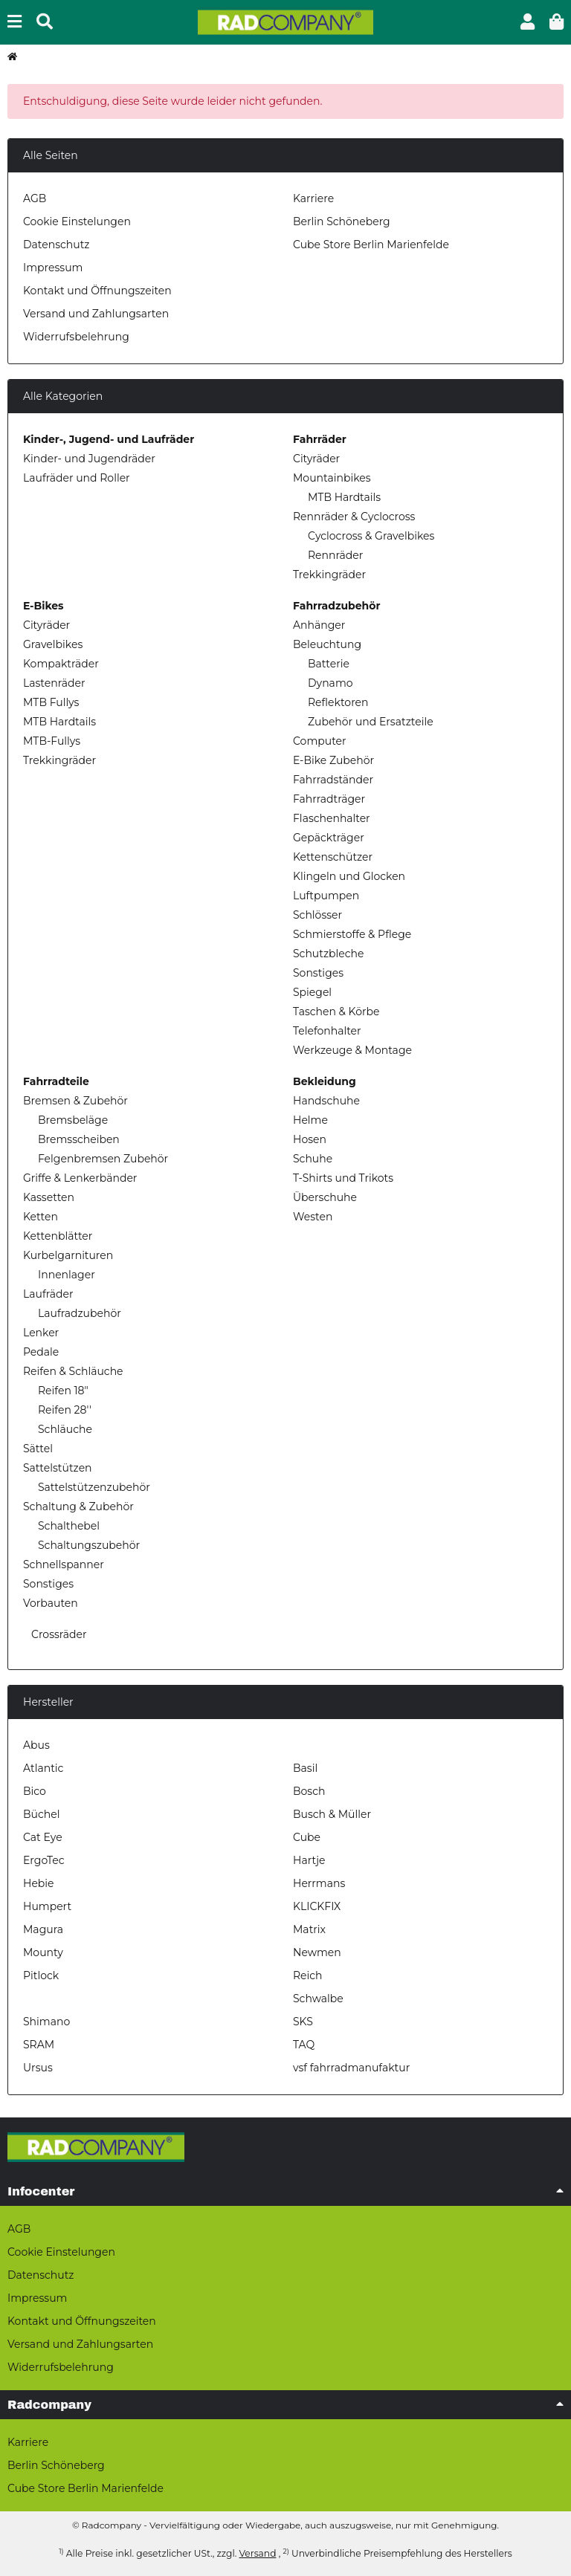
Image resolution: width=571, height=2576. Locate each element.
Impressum (53, 267)
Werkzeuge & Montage (352, 1050)
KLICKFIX (317, 1906)
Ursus (38, 2067)
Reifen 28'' (64, 1410)
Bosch (309, 1791)
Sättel (38, 1448)
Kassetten (48, 1197)
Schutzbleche (328, 953)
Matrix (309, 1929)
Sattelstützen (57, 1468)
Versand (257, 2553)
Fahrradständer (333, 779)
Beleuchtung (327, 644)
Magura (43, 1929)
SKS (303, 2021)
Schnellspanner (63, 1564)
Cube (306, 1837)
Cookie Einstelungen (77, 221)
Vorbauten (50, 1603)
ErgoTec (44, 1860)
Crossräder (57, 1634)
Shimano (46, 2021)
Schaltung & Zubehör (78, 1506)
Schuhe (312, 1158)
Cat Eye (42, 1837)
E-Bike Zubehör (333, 760)
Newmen (317, 1952)
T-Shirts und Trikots (343, 1178)
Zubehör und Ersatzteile (370, 721)
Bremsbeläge (73, 1120)
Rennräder (335, 555)
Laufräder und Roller (76, 478)
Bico (34, 1791)
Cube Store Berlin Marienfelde (371, 244)
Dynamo (330, 683)
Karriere (313, 198)
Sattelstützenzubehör (94, 1487)
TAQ (303, 2044)
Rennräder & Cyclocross (354, 516)
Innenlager (66, 1274)
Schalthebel (69, 1526)
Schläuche (65, 1429)
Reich (308, 1975)
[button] (527, 22)
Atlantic (43, 1768)
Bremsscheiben (79, 1139)
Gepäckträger (328, 837)
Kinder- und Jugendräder (89, 458)
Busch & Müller (332, 1814)
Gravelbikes (53, 644)
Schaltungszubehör (89, 1545)
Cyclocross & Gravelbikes (371, 536)
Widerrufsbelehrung (76, 336)
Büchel (41, 1814)
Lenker (41, 1332)
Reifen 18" (63, 1390)
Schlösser (317, 915)
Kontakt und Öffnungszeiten (97, 290)
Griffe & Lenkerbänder (80, 1178)
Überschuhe (325, 1197)
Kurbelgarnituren (68, 1255)
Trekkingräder (329, 574)
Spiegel (312, 992)
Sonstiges (318, 973)
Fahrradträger (329, 799)
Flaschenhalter (331, 818)
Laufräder (48, 1294)
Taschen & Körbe (336, 1011)
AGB (34, 198)
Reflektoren (338, 702)
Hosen (309, 1139)
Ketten (40, 1216)
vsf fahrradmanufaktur (351, 2067)
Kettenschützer (332, 857)
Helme (310, 1120)
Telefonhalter (327, 1031)
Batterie (328, 663)
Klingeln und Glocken (349, 876)
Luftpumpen (326, 895)
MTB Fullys (51, 702)
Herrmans (319, 1883)
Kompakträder (61, 663)
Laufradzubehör (79, 1313)
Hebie (38, 1883)
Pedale (41, 1352)
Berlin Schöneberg (341, 221)
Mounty (43, 1952)
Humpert (47, 1906)
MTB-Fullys (51, 741)
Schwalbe (318, 1998)
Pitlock (41, 1975)
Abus (36, 1745)
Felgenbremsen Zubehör (103, 1158)
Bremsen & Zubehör (75, 1100)
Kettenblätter (57, 1236)
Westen (312, 1216)
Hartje (309, 1860)
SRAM (38, 2044)
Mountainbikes (332, 478)
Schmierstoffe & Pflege (352, 934)
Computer (319, 741)
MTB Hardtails (344, 497)
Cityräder (316, 458)
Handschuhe (326, 1100)
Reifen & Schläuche (73, 1371)
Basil (305, 1768)
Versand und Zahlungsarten (96, 313)
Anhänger (319, 625)
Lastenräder (54, 683)
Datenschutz (56, 244)
